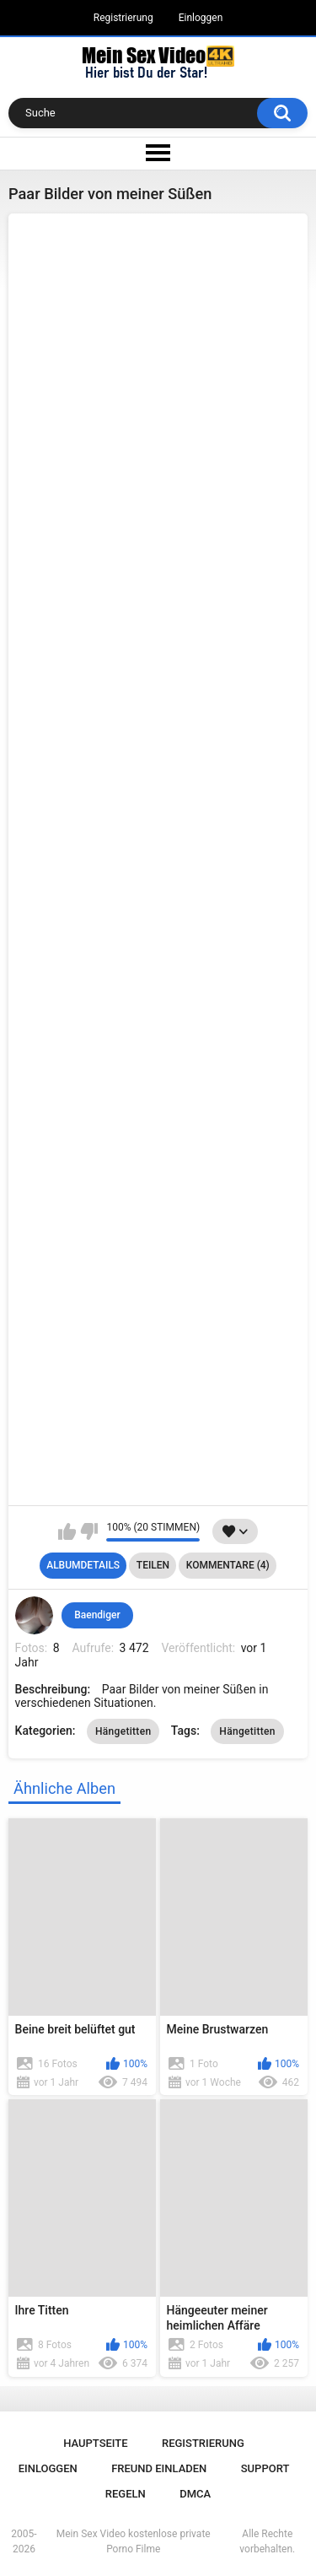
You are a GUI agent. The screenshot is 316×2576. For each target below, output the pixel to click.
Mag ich (67, 1531)
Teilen (153, 1565)
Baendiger (97, 1615)
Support (265, 2468)
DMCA (195, 2493)
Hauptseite (95, 2443)
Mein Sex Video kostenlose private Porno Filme (133, 2541)
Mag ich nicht (89, 1531)
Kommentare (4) (228, 1565)
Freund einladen (158, 2468)
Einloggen (201, 18)
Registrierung (123, 18)
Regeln (125, 2493)
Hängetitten (123, 1731)
